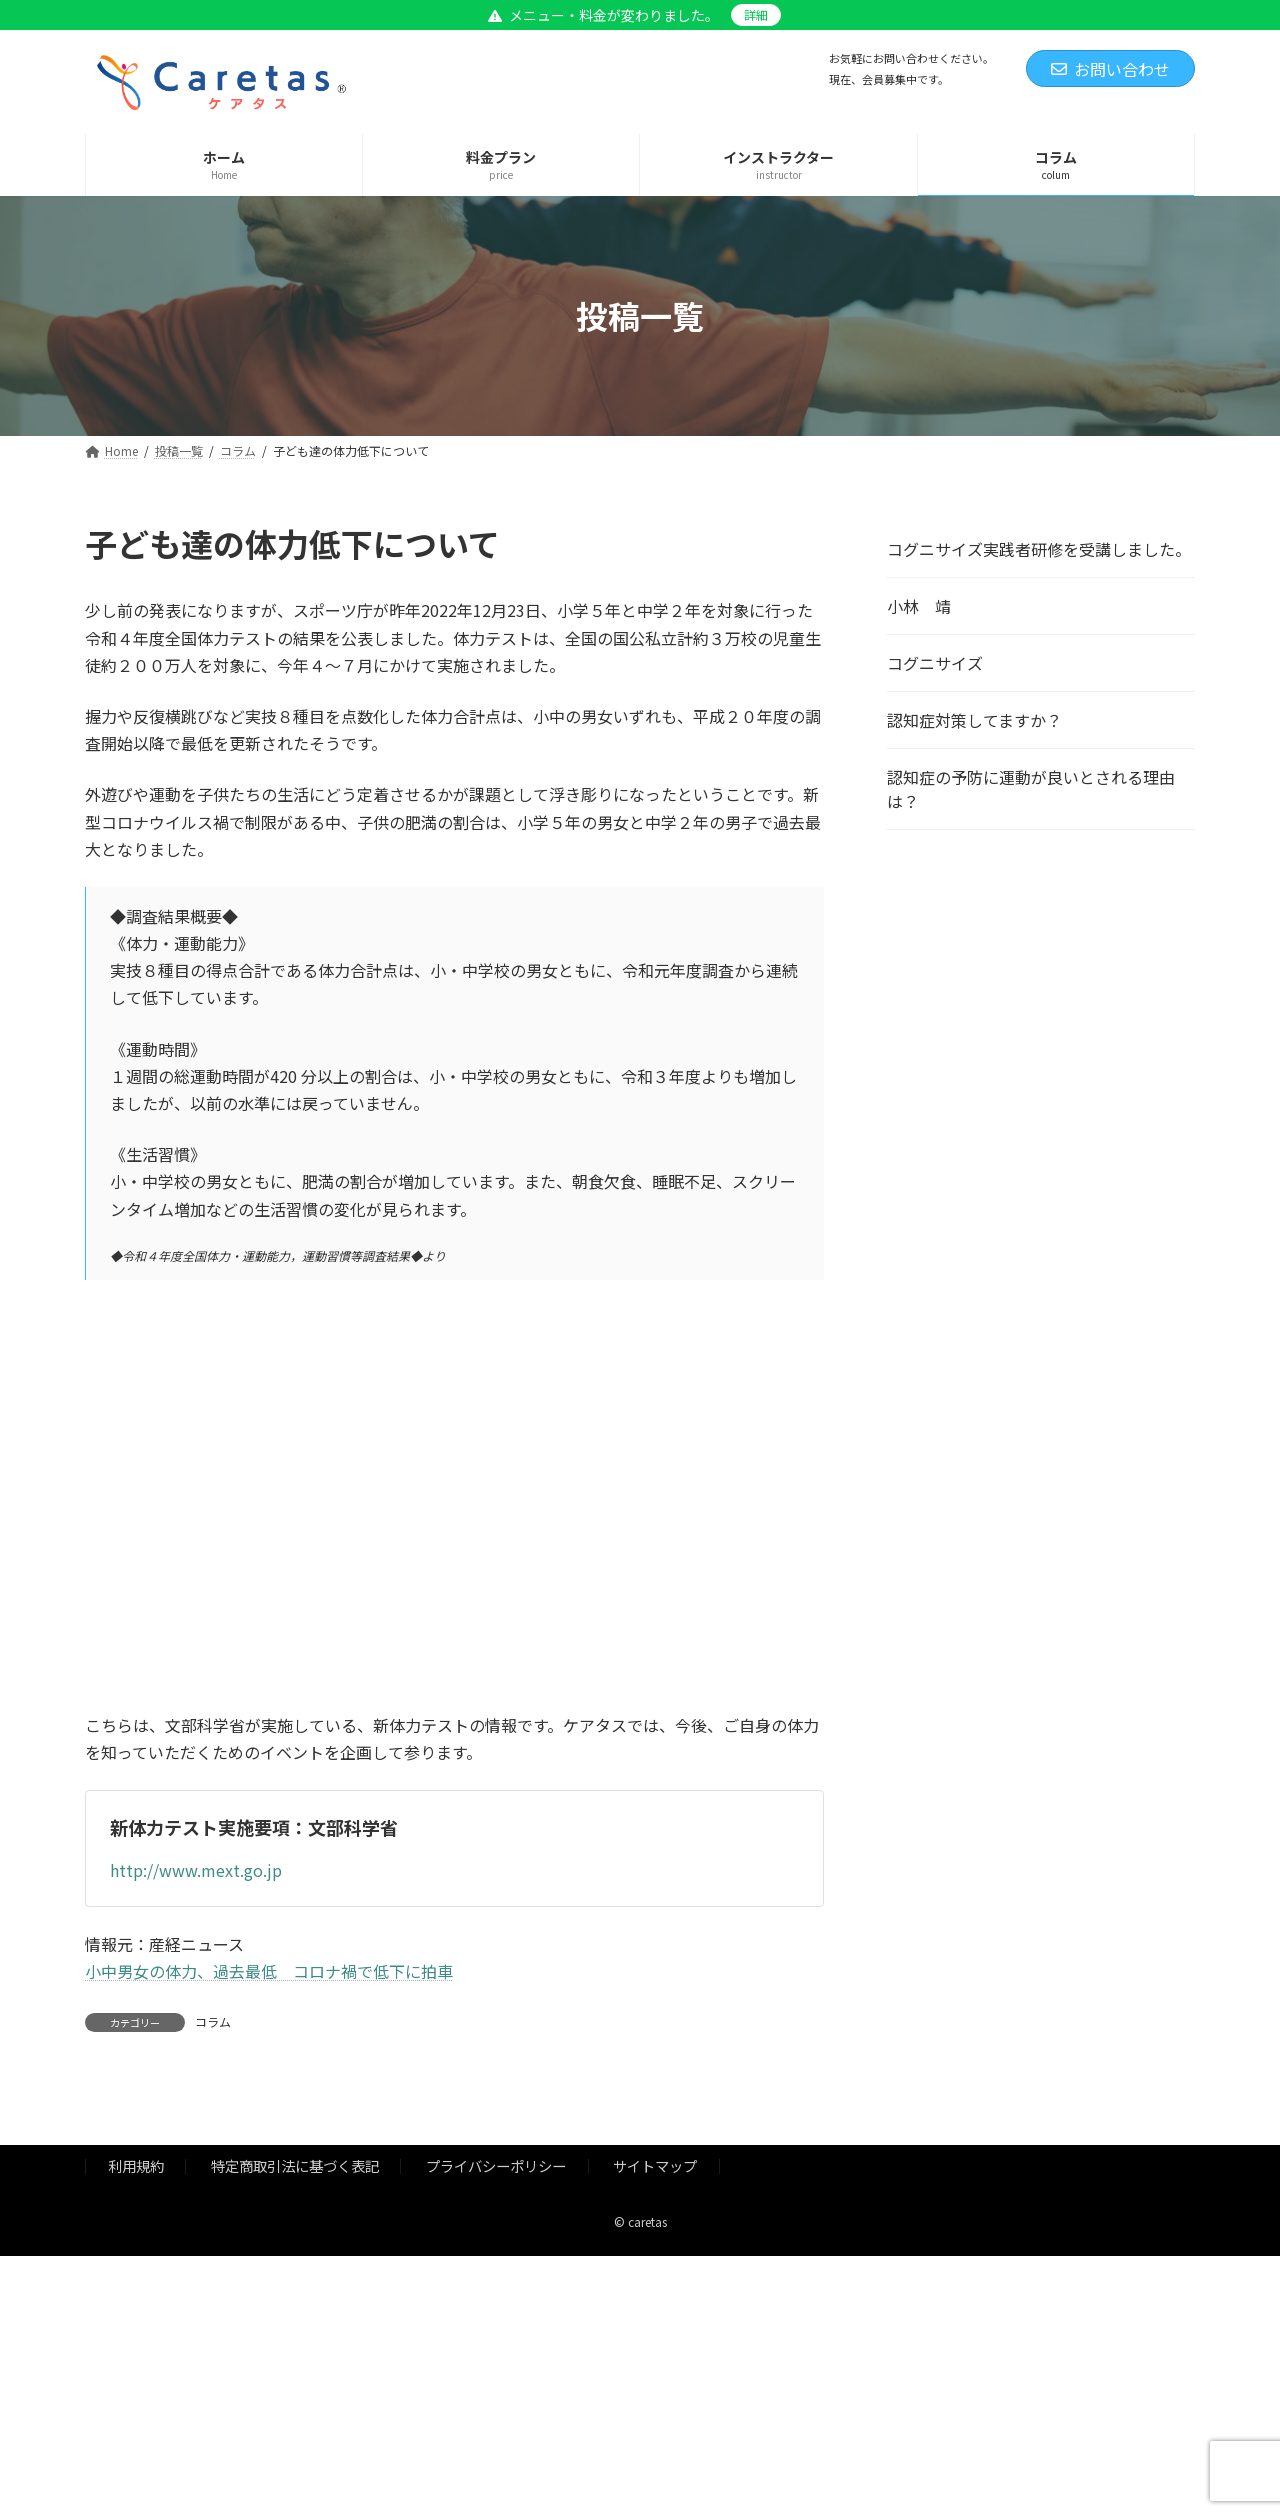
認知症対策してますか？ (974, 720)
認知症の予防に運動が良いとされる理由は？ (1031, 789)
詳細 (756, 14)
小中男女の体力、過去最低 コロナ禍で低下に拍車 (269, 1971)
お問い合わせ (1110, 69)
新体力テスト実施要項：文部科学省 (254, 1827)
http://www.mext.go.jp (196, 1870)
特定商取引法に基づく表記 (295, 2165)
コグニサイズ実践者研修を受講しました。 (1039, 549)
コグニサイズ (935, 663)
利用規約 (136, 2165)
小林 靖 (919, 606)
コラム (213, 2021)
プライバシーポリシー (496, 2165)
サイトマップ (655, 2165)
